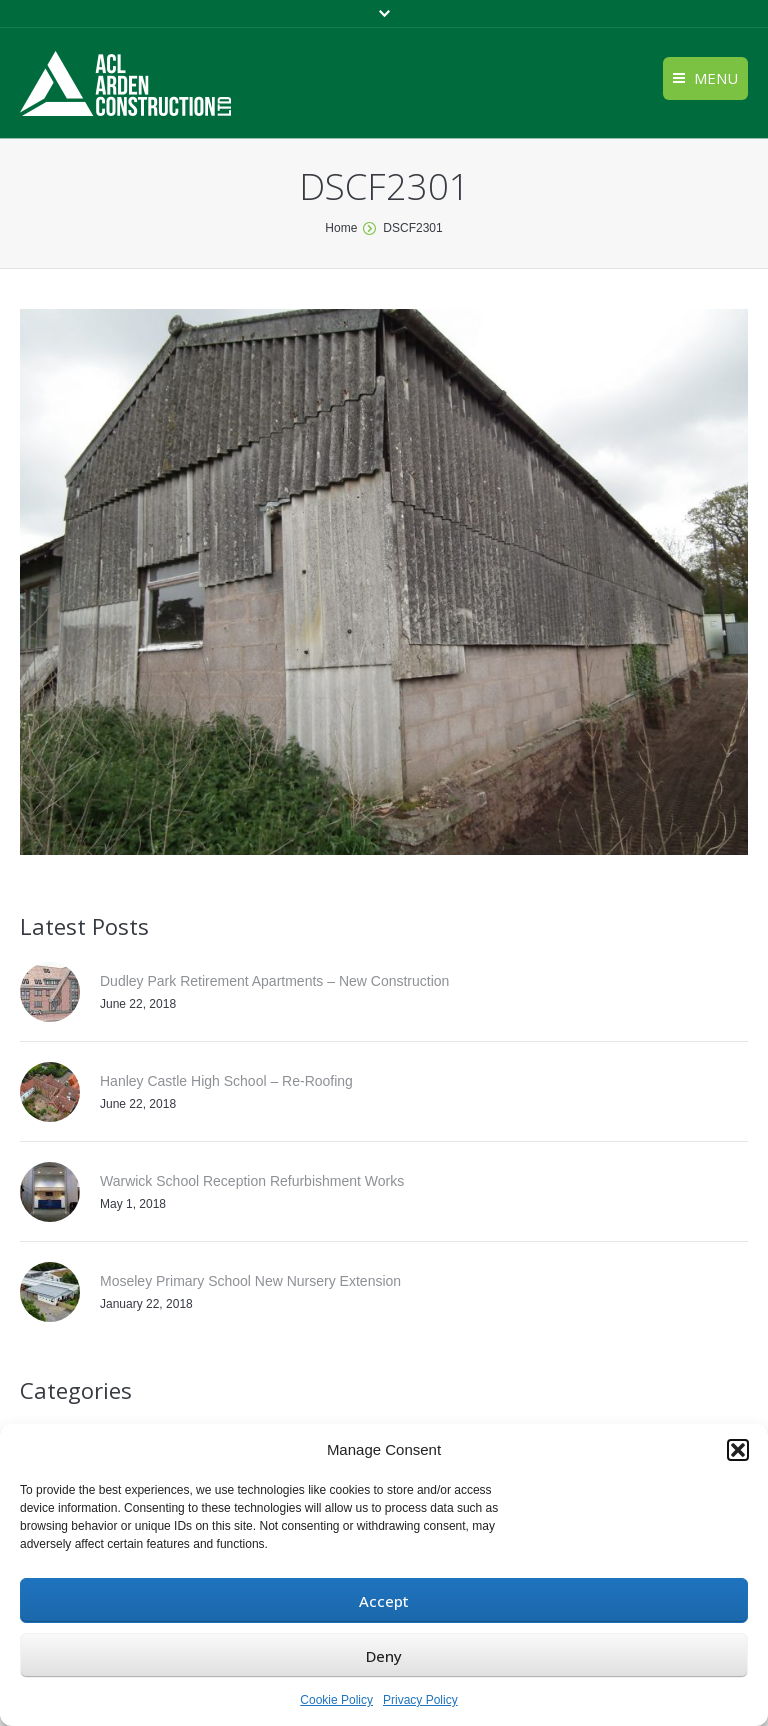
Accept (384, 1601)
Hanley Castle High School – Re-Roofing (226, 1081)
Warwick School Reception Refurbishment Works (252, 1181)
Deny (384, 1656)
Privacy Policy (420, 1700)
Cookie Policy (336, 1700)
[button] (738, 1450)
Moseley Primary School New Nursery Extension (250, 1281)
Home (341, 228)
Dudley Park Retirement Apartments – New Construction (274, 981)
